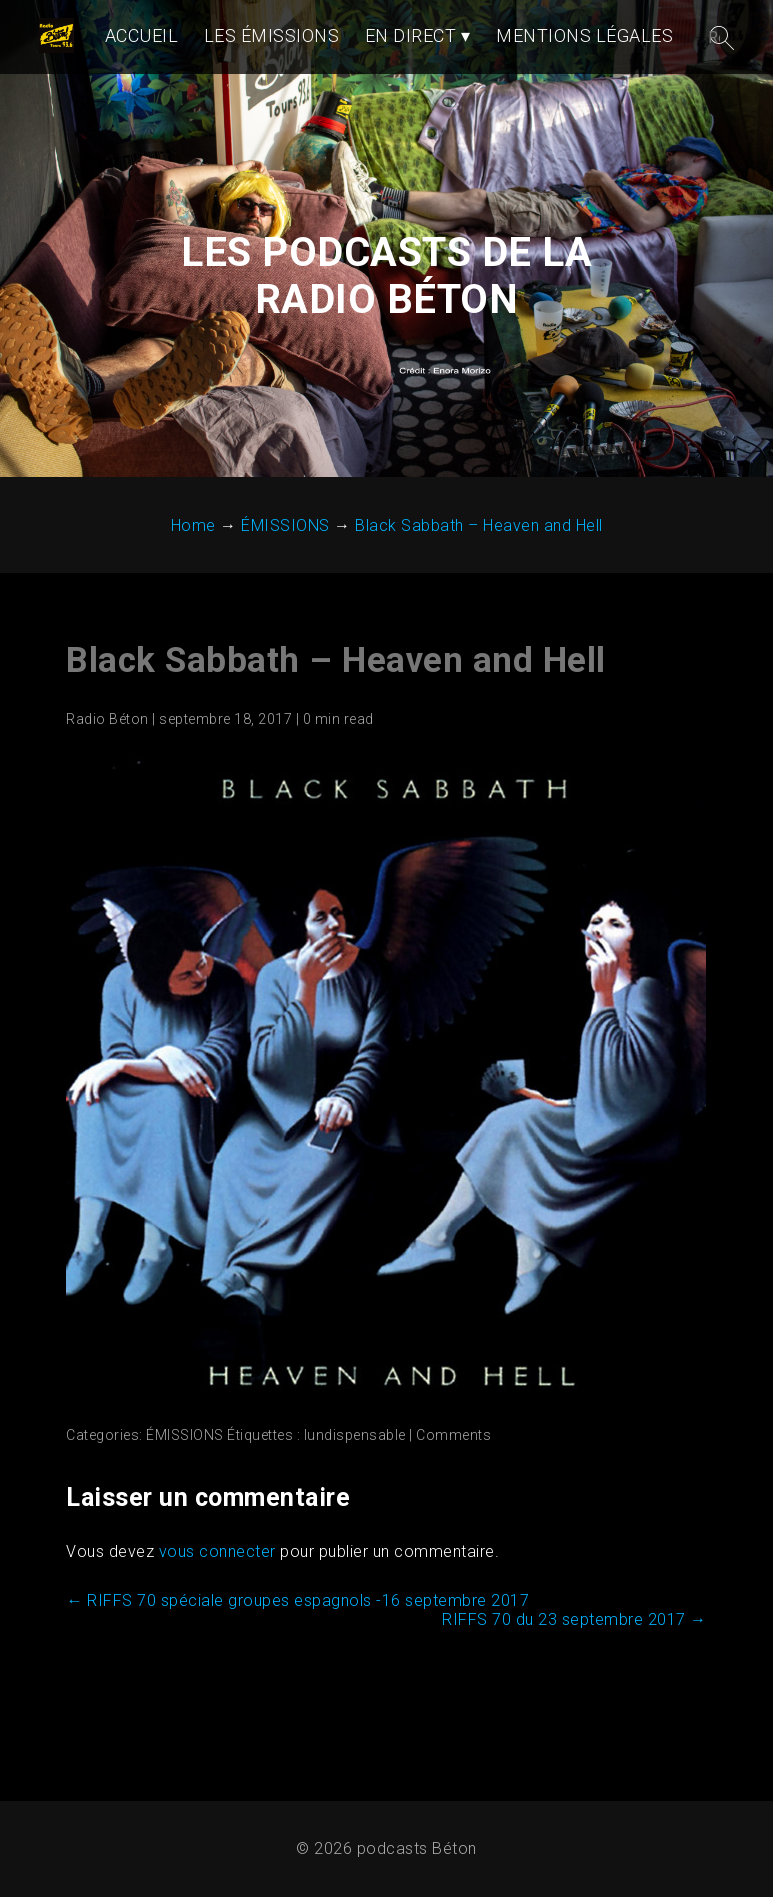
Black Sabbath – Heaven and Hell (336, 660)
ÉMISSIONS (185, 1435)
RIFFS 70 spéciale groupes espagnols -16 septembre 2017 (297, 1600)
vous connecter (217, 1551)
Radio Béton (107, 719)
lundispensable (355, 1435)
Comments (453, 1435)
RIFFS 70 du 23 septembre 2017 (574, 1619)
